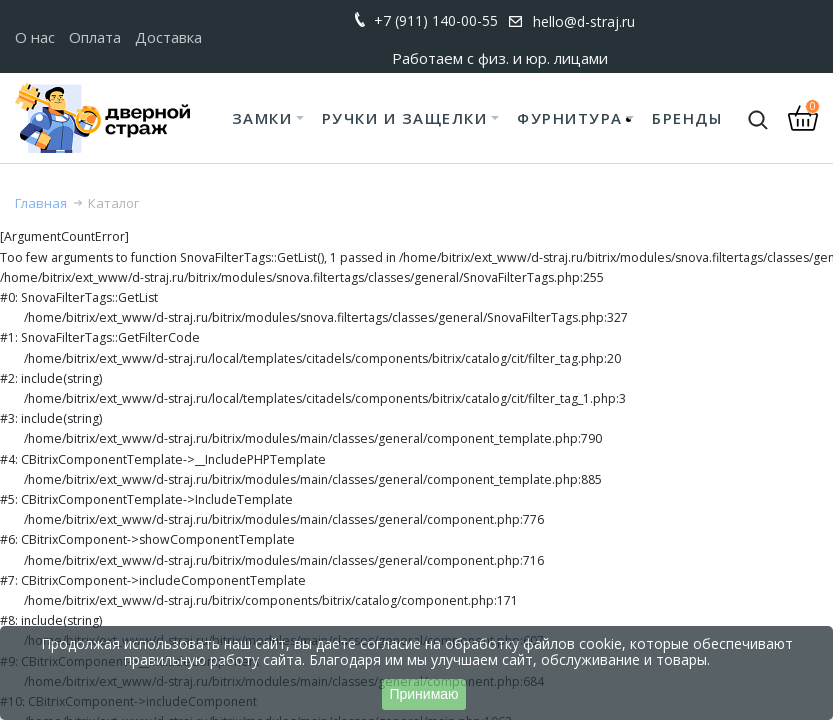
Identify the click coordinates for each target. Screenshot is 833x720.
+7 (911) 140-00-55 (436, 20)
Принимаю (423, 694)
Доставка (168, 37)
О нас (35, 37)
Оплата (95, 37)
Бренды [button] (687, 118)
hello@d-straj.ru (584, 21)
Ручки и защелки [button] (405, 118)
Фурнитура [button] (570, 118)
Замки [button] (262, 118)
